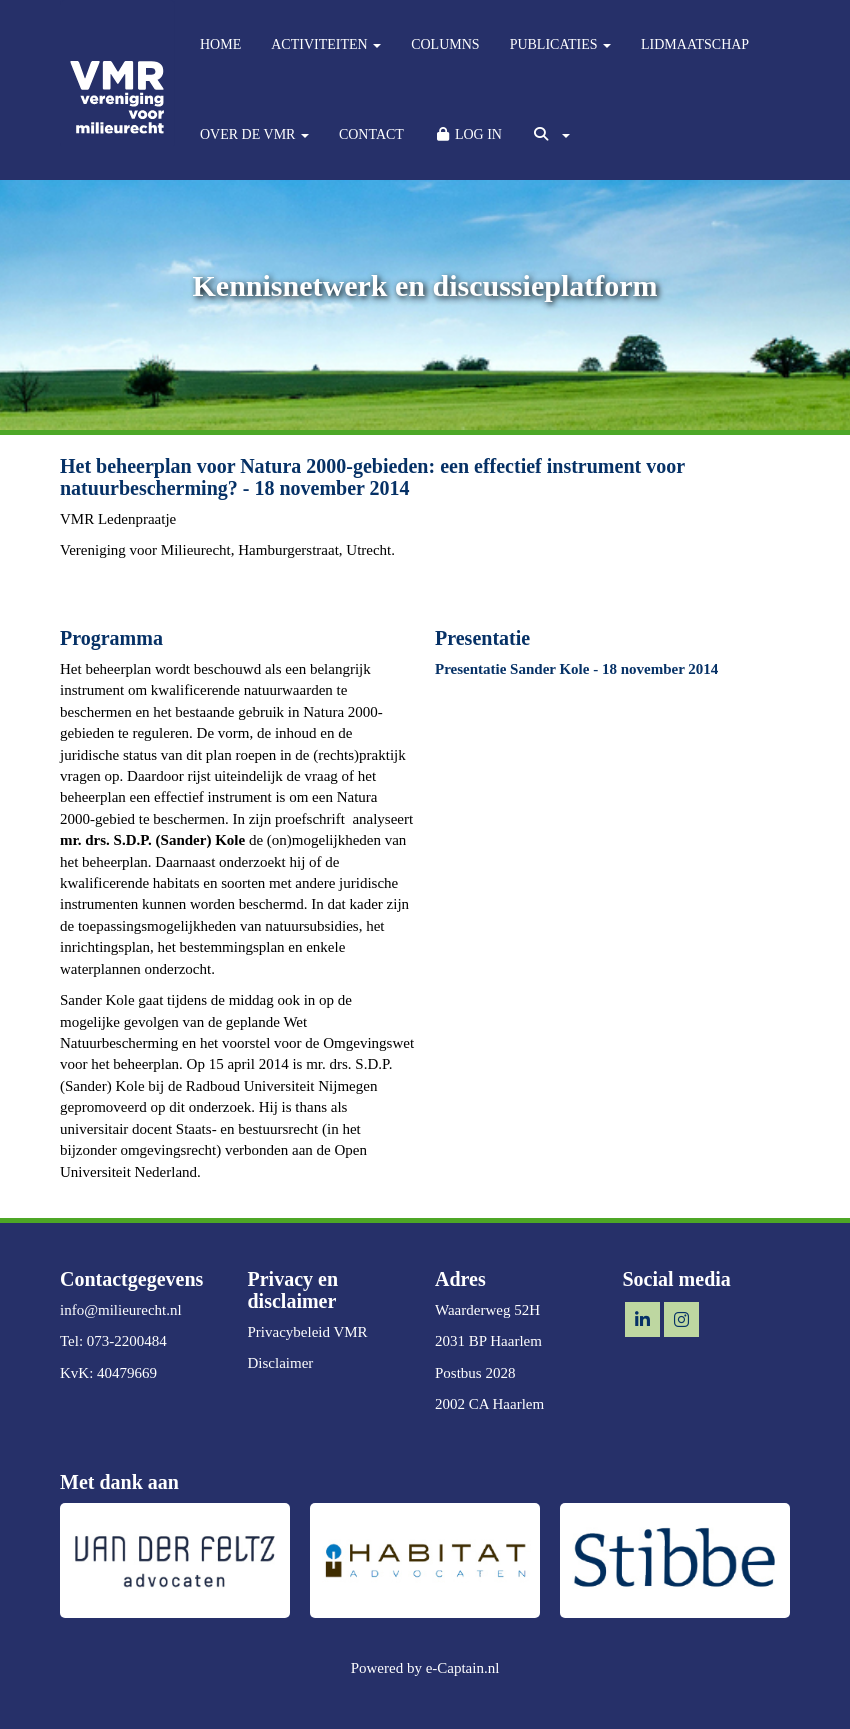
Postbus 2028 (475, 1373)
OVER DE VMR (254, 134)
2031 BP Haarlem (488, 1341)
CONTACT (371, 134)
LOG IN (468, 134)
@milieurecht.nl (121, 1310)
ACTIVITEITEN (326, 44)
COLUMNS (445, 44)
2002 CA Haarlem (489, 1404)
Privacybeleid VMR (308, 1332)
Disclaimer (281, 1363)
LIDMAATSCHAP (695, 44)
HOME (220, 44)
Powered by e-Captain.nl (425, 1668)
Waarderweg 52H (487, 1310)
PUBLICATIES (560, 44)
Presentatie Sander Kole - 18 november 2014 (576, 669)
